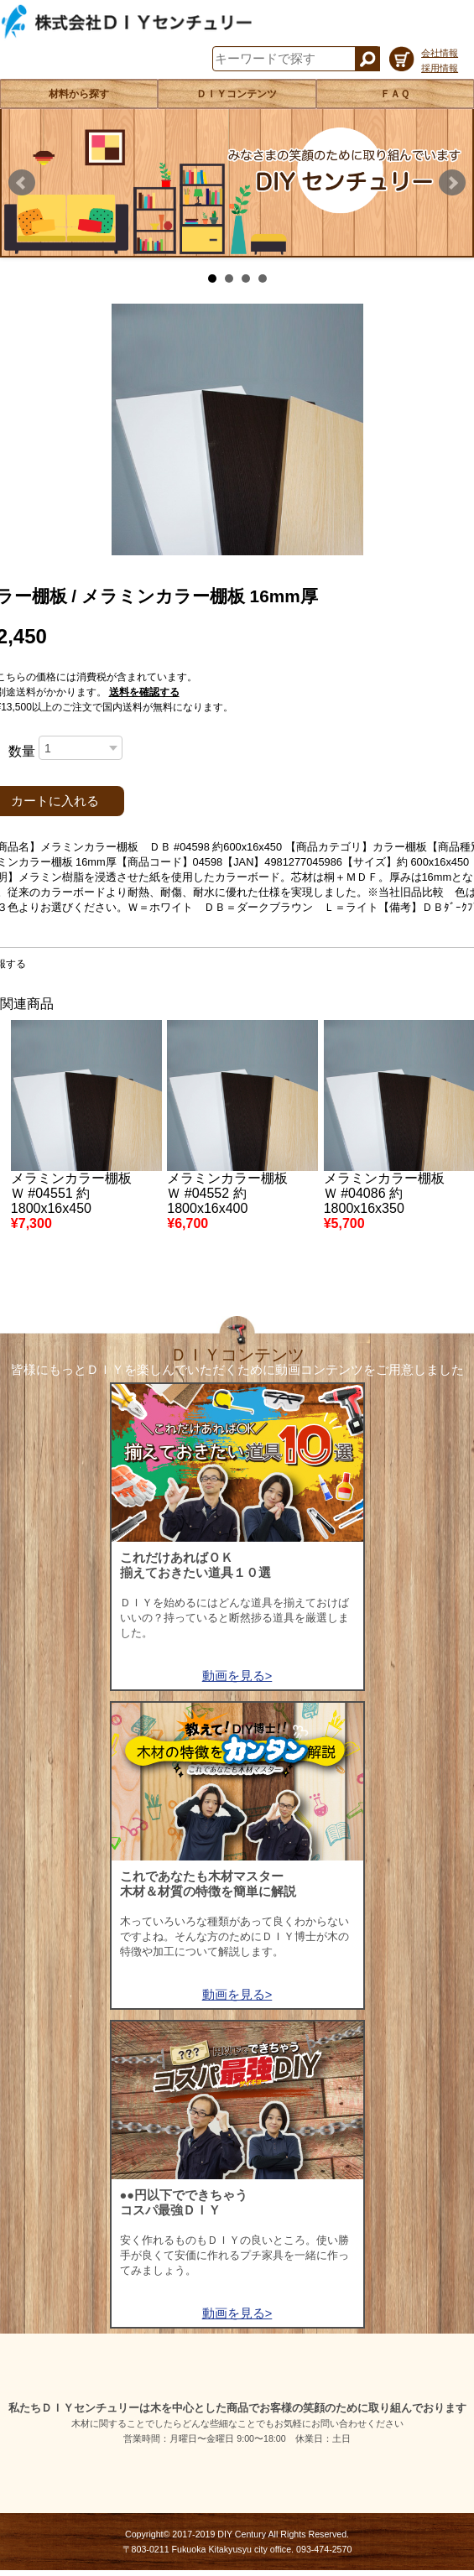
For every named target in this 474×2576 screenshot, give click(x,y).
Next (452, 182)
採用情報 (439, 68)
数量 (21, 751)
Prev (21, 182)
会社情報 (439, 53)
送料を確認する (144, 692)
